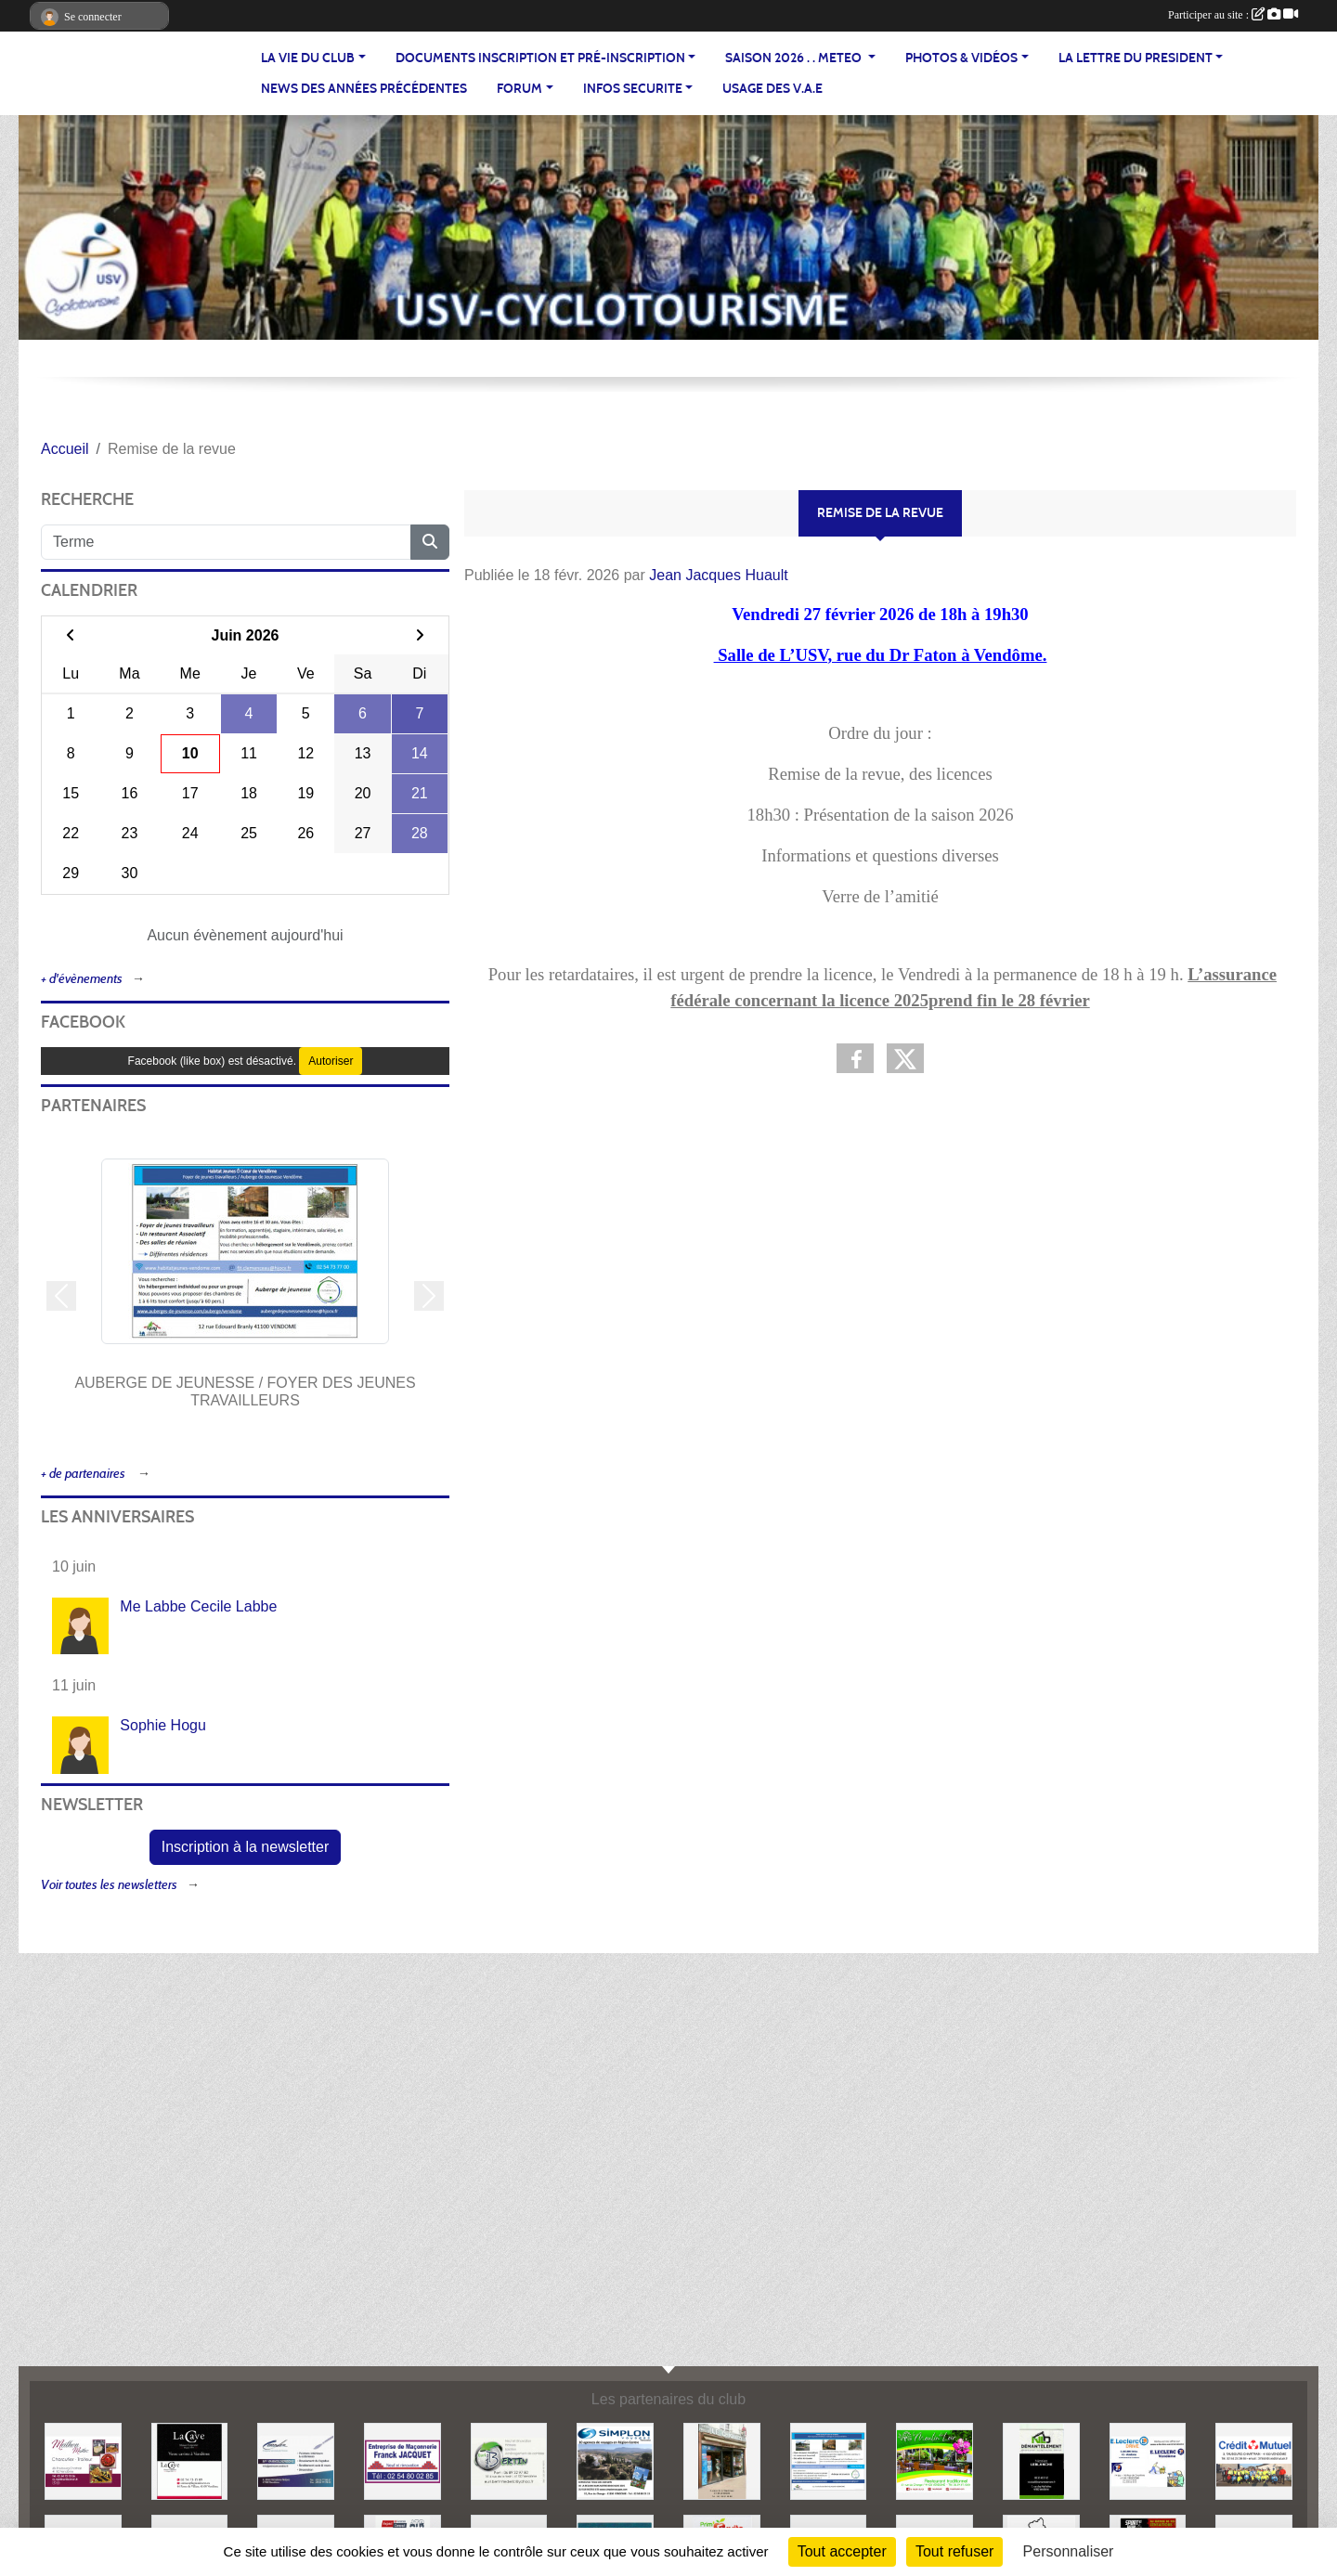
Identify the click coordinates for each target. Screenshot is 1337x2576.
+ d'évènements (82, 979)
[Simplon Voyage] (615, 2460)
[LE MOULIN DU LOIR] (934, 2460)
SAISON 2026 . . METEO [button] (794, 58)
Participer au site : (1233, 14)
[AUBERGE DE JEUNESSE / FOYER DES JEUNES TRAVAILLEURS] (828, 2460)
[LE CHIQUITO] (721, 2460)
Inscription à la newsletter (246, 1847)
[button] (61, 1296)
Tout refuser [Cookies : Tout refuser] (954, 2551)
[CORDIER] (295, 2460)
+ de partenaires (84, 1474)
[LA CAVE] (189, 2460)
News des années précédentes (364, 89)
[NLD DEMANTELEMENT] (1041, 2460)
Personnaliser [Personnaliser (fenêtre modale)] (1068, 2551)
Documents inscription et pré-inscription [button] (540, 58)
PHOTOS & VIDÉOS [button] (961, 58)
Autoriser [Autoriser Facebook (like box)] (330, 1061)
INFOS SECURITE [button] (632, 89)
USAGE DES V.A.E (772, 89)
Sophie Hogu (163, 1725)
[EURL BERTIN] (509, 2460)
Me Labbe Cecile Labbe (198, 1606)
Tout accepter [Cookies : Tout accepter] (842, 2551)
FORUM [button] (519, 89)
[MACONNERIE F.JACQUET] (402, 2460)
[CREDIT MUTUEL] (1253, 2460)
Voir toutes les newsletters (109, 1885)
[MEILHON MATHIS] (83, 2460)
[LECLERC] (1148, 2460)
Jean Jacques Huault (718, 575)
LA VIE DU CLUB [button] (308, 58)
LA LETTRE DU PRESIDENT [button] (1135, 58)
